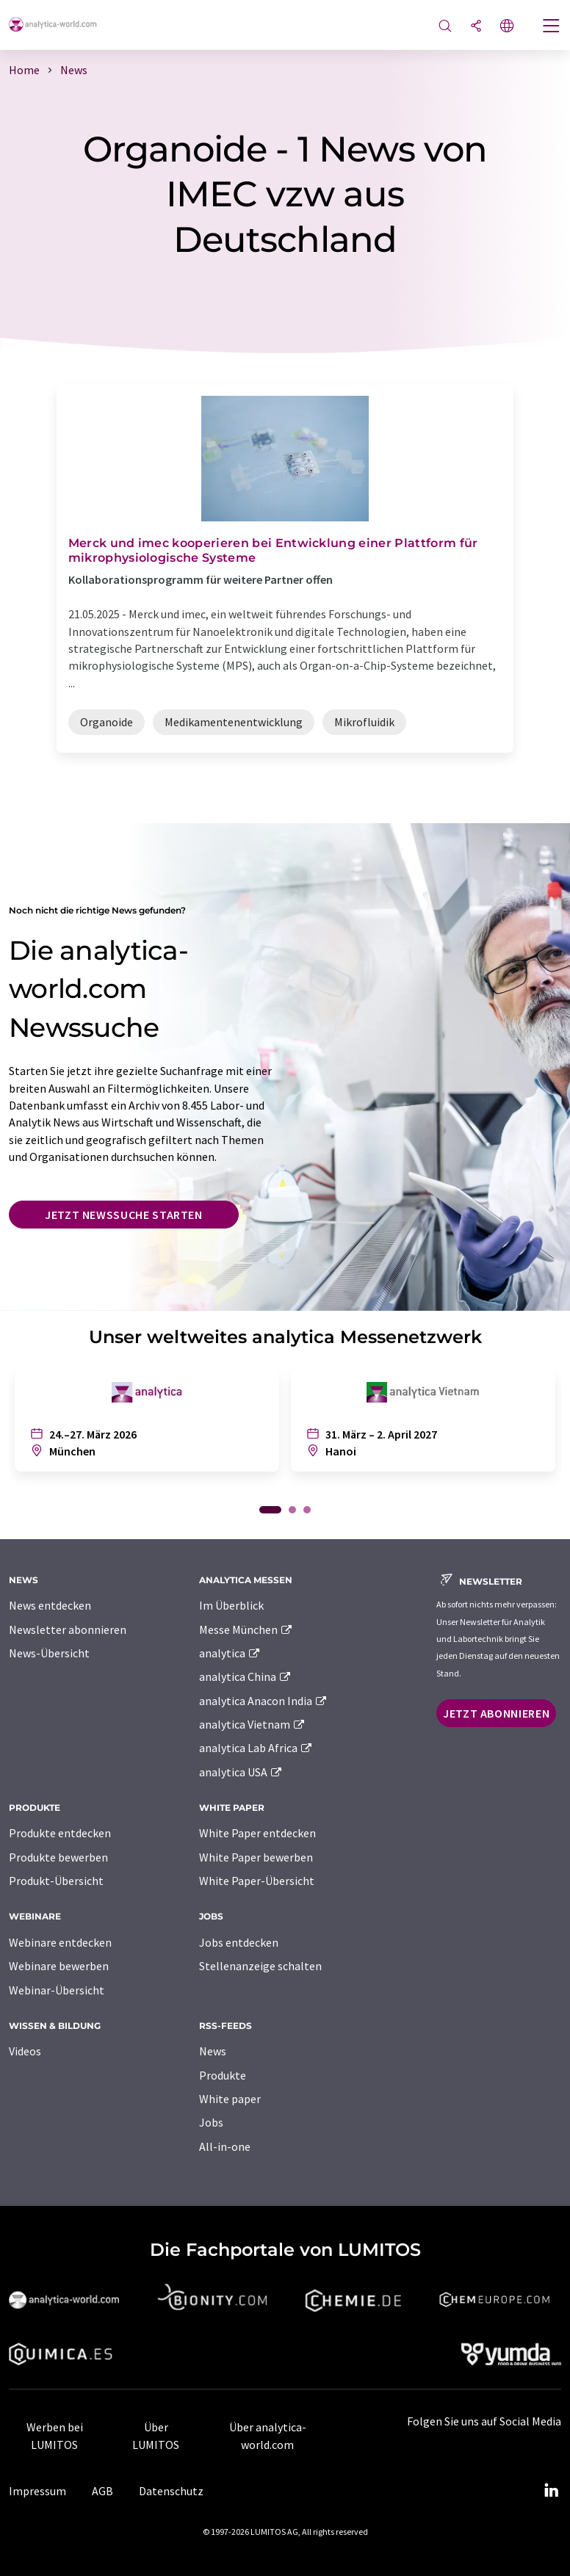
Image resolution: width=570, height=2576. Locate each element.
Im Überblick (231, 1605)
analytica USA (241, 1772)
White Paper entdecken (257, 1833)
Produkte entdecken (60, 1833)
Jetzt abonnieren (496, 1713)
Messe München (246, 1629)
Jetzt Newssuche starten (124, 1214)
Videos (25, 2051)
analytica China (245, 1676)
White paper (230, 2098)
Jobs (211, 2122)
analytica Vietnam (252, 1724)
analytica (230, 1653)
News (212, 2051)
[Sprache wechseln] (507, 26)
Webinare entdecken (60, 1942)
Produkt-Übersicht (56, 1880)
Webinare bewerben (59, 1965)
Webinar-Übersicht (56, 1990)
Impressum (37, 2490)
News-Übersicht (49, 1653)
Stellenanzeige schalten (260, 1965)
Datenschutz (171, 2490)
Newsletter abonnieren (67, 1629)
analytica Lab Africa (256, 1747)
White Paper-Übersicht (256, 1880)
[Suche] (445, 26)
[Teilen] (476, 26)
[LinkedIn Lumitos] (551, 2490)
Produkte (222, 2075)
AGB (102, 2490)
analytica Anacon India (263, 1700)
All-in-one (224, 2146)
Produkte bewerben (58, 1857)
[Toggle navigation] (551, 27)
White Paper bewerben (256, 1857)
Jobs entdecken (238, 1942)
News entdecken (50, 1605)
